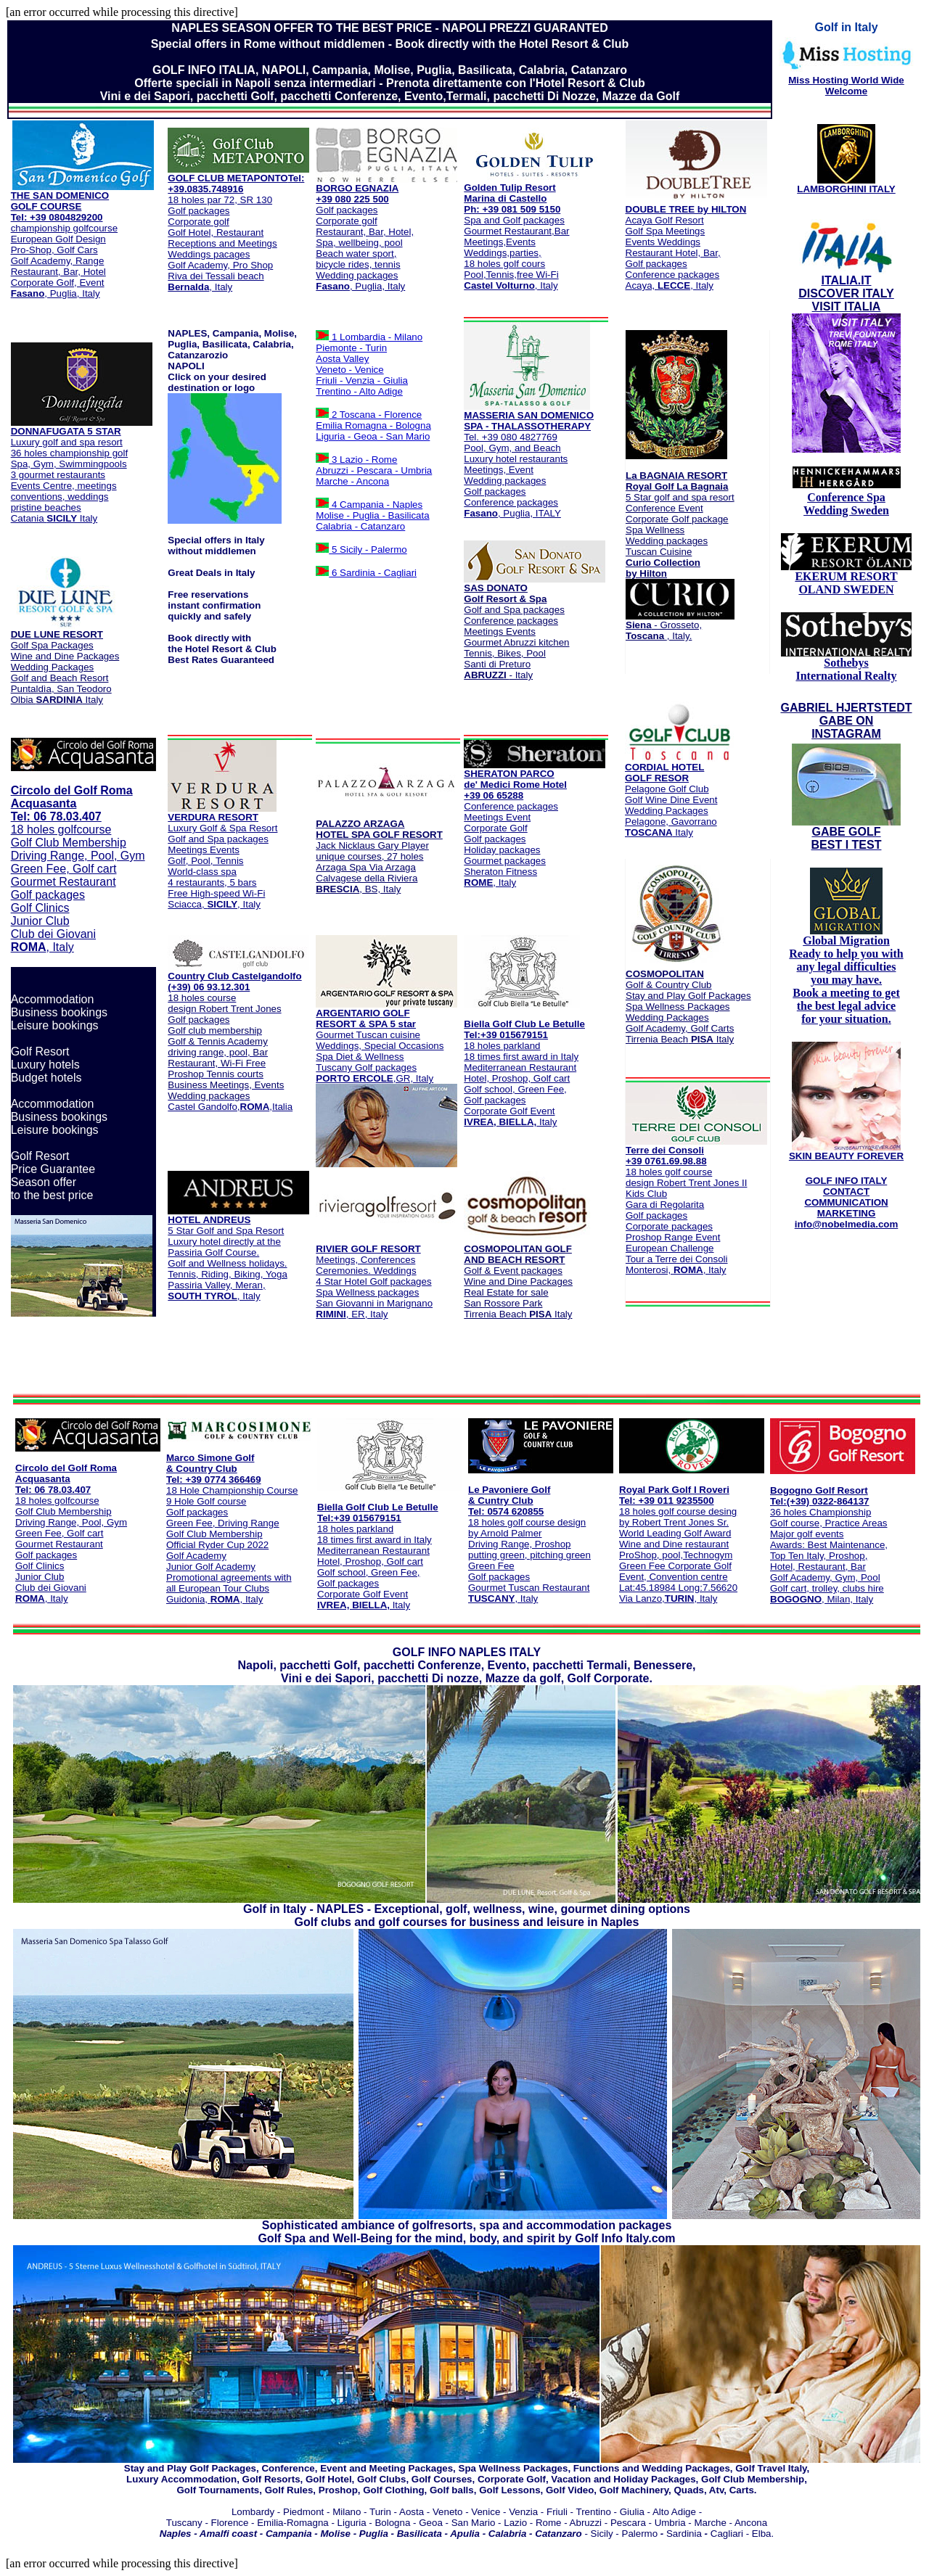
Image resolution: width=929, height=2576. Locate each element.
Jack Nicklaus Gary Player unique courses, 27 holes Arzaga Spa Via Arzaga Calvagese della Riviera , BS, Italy (379, 856)
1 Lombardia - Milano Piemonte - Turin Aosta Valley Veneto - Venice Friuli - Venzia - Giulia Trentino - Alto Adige (369, 364)
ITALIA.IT (846, 280)
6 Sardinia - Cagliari (373, 572)
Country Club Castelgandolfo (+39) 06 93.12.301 (234, 981)
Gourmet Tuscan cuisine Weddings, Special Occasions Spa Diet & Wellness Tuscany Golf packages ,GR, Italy (379, 1056)
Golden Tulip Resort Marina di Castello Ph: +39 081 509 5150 (512, 198)
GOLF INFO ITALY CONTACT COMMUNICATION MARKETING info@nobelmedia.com (847, 1202)
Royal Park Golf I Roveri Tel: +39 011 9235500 (674, 1495)
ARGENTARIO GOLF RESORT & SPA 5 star (366, 1018)
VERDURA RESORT (213, 817)
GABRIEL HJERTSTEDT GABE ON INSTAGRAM (846, 720)
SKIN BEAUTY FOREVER (846, 1156)
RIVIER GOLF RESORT (368, 1248)
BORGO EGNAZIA (357, 188)
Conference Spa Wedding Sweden (846, 504)
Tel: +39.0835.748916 (236, 183)
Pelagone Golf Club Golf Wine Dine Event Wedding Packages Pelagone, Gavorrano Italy (671, 810)
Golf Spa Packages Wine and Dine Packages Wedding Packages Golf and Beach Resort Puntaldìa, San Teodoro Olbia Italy (65, 662)
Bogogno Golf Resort (819, 1490)
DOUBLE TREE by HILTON (686, 209)
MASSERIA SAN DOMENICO (529, 415)
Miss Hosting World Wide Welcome (846, 85)
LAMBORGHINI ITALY (846, 189)
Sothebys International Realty (846, 664)
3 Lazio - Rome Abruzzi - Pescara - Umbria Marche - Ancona (374, 470)
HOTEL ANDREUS (209, 1219)
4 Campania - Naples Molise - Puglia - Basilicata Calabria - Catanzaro (372, 515)
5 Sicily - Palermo (367, 549)
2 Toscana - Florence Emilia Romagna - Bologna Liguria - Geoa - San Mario (373, 425)
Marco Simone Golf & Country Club (210, 1463)
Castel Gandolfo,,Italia (230, 1052)
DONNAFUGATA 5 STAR (66, 431)
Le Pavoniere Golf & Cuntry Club (509, 1495)
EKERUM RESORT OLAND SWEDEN (846, 583)
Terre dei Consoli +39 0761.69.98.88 (696, 1151)
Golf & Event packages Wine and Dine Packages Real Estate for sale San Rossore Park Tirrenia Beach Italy (518, 1281)
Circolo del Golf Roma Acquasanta (72, 797)
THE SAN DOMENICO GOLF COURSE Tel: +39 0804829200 (60, 206)
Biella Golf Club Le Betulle (524, 1024)
